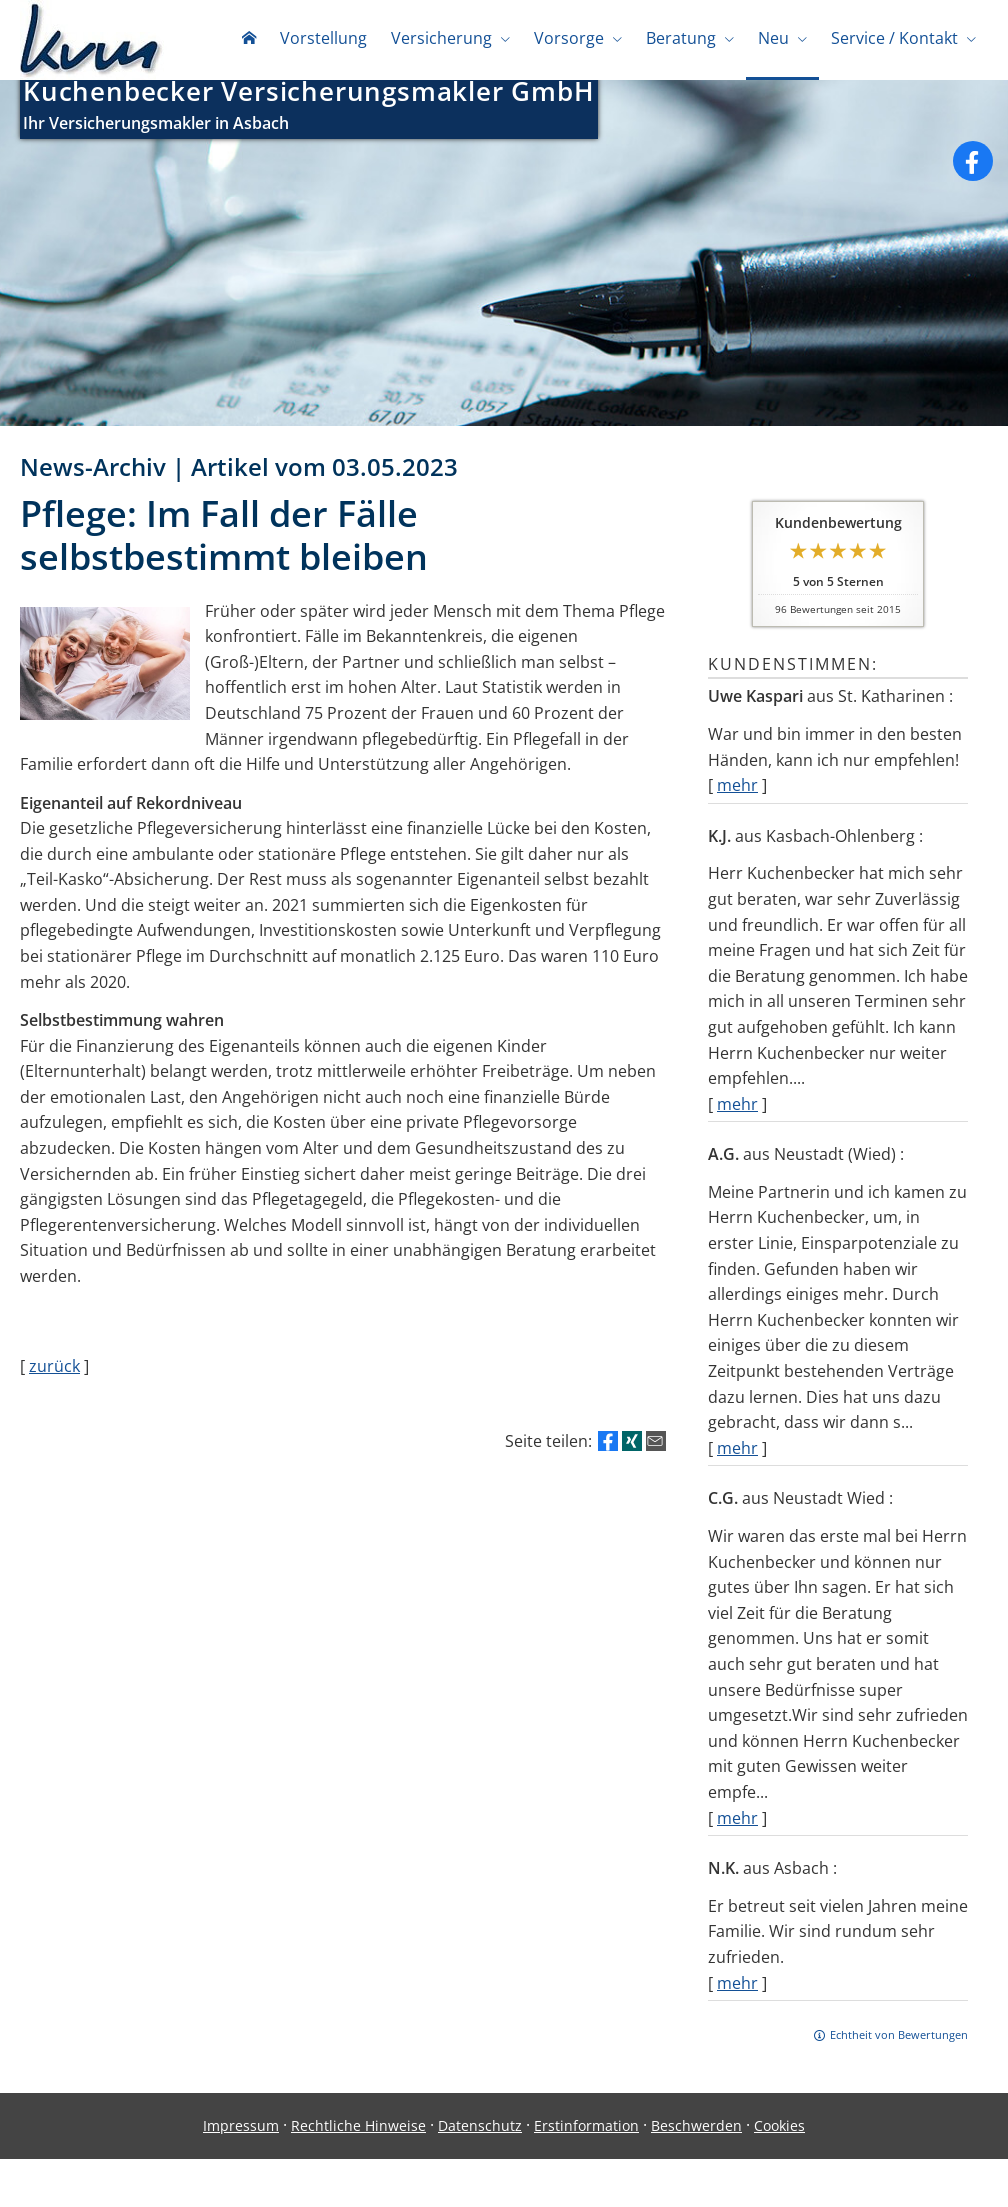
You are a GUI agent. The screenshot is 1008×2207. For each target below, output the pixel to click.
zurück (54, 1370)
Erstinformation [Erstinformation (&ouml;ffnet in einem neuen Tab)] (586, 2129)
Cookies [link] (779, 2129)
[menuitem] (249, 40)
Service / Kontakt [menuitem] (894, 38)
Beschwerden (696, 2129)
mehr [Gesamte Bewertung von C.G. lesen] (737, 1822)
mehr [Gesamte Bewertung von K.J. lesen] (737, 1108)
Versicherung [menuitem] (441, 38)
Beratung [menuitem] (681, 38)
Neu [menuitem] (773, 38)
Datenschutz (480, 2129)
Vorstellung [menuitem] (323, 38)
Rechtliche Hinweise (358, 2129)
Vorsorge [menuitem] (569, 38)
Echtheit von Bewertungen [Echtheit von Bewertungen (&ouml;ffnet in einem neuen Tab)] (899, 2038)
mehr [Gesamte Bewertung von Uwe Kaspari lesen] (737, 789)
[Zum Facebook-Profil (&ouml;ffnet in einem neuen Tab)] (973, 165)
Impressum (241, 2129)
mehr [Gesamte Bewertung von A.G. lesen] (737, 1452)
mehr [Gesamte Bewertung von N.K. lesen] (737, 1987)
